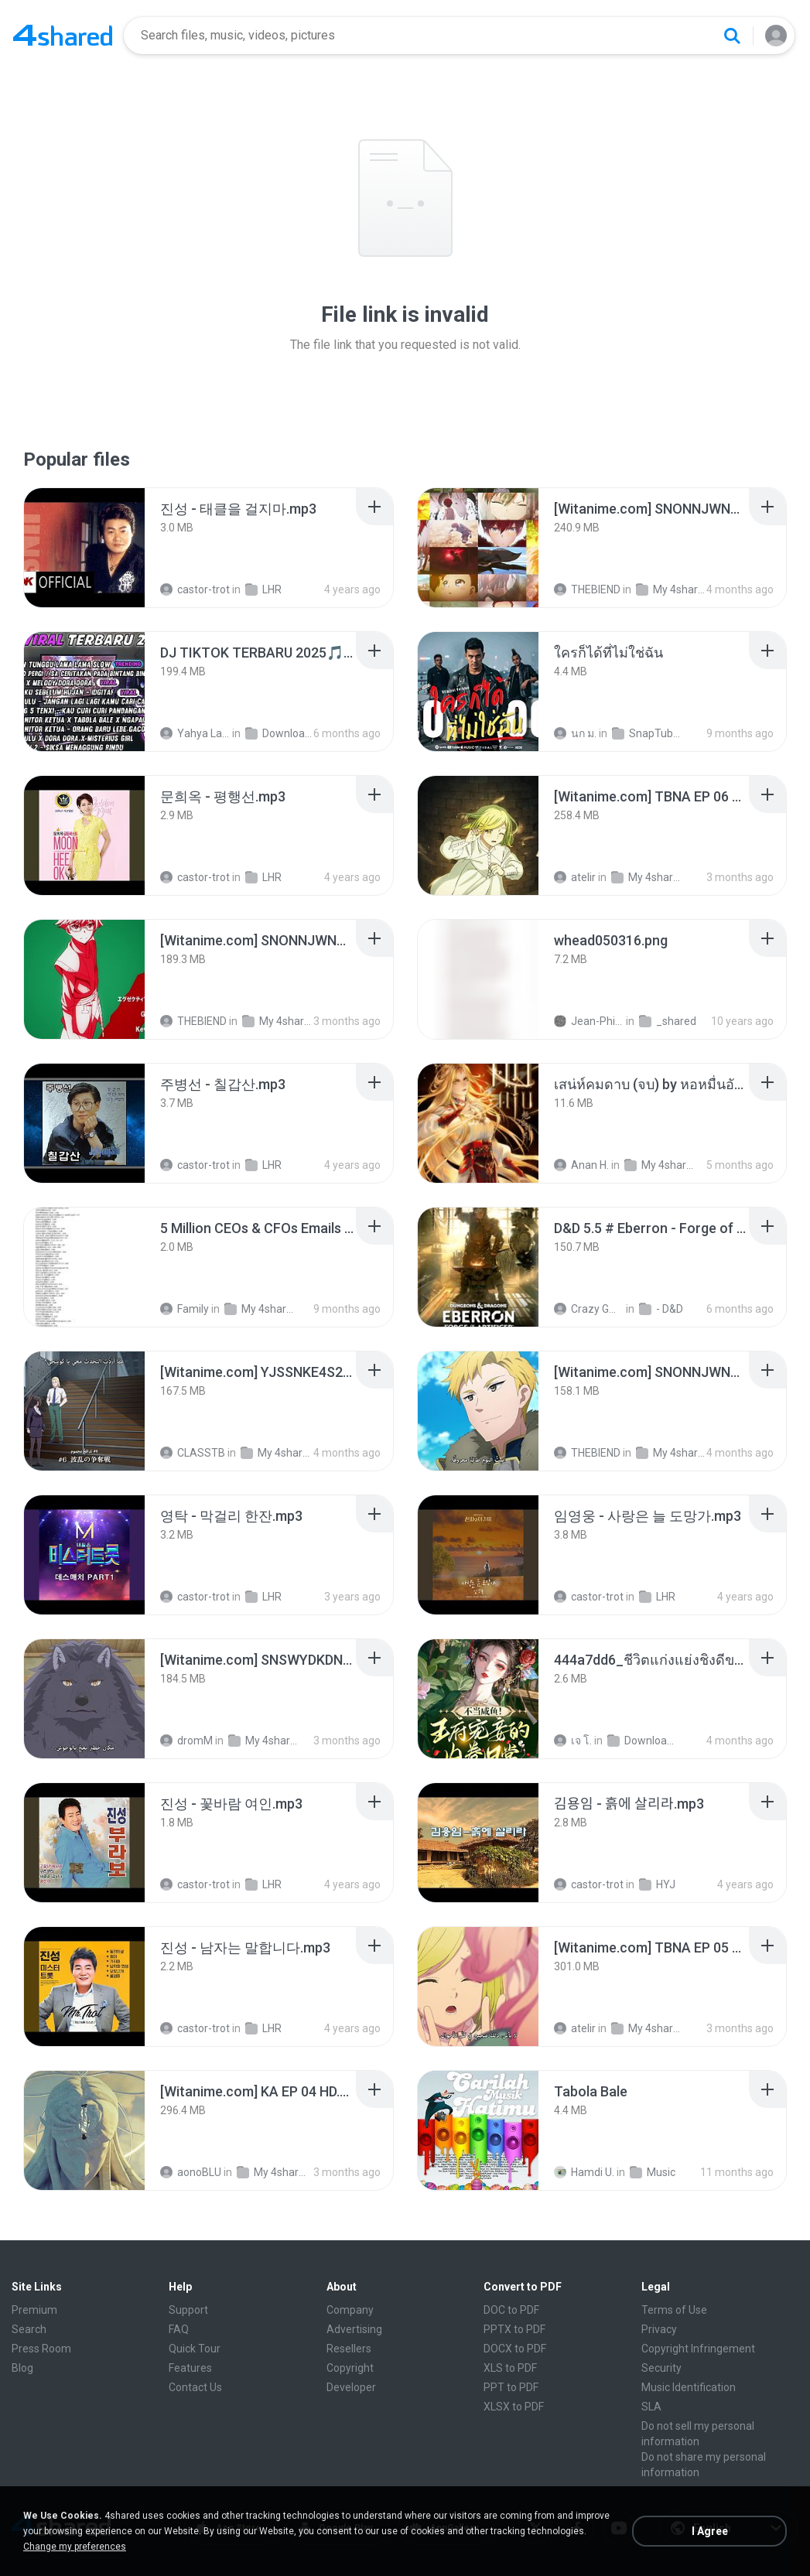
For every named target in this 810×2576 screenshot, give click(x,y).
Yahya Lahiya (195, 733)
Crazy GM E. (589, 1309)
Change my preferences (74, 2546)
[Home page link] (62, 35)
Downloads (280, 733)
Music (652, 2172)
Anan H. (581, 1165)
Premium (34, 2310)
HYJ (657, 1884)
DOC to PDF (511, 2310)
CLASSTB (192, 1453)
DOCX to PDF (515, 2348)
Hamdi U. (584, 2172)
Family (184, 1309)
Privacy (659, 2329)
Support (188, 2310)
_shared (667, 1021)
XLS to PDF (510, 2368)
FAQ (179, 2329)
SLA (651, 2406)
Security (661, 2368)
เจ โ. (573, 1740)
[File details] (84, 547)
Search (29, 2329)
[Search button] (731, 35)
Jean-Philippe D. (589, 1021)
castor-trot (195, 589)
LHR (263, 589)
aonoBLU (190, 2172)
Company (350, 2310)
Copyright (350, 2368)
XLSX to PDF (514, 2406)
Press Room (41, 2348)
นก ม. (575, 733)
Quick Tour (194, 2348)
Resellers (348, 2348)
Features (190, 2368)
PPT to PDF (511, 2387)
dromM (186, 1740)
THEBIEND (587, 589)
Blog (22, 2368)
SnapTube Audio (647, 733)
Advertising (354, 2329)
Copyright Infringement (698, 2348)
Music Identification (688, 2387)
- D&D (661, 1309)
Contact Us (195, 2387)
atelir (575, 877)
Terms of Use (674, 2310)
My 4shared (671, 589)
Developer (351, 2387)
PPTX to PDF (514, 2329)
